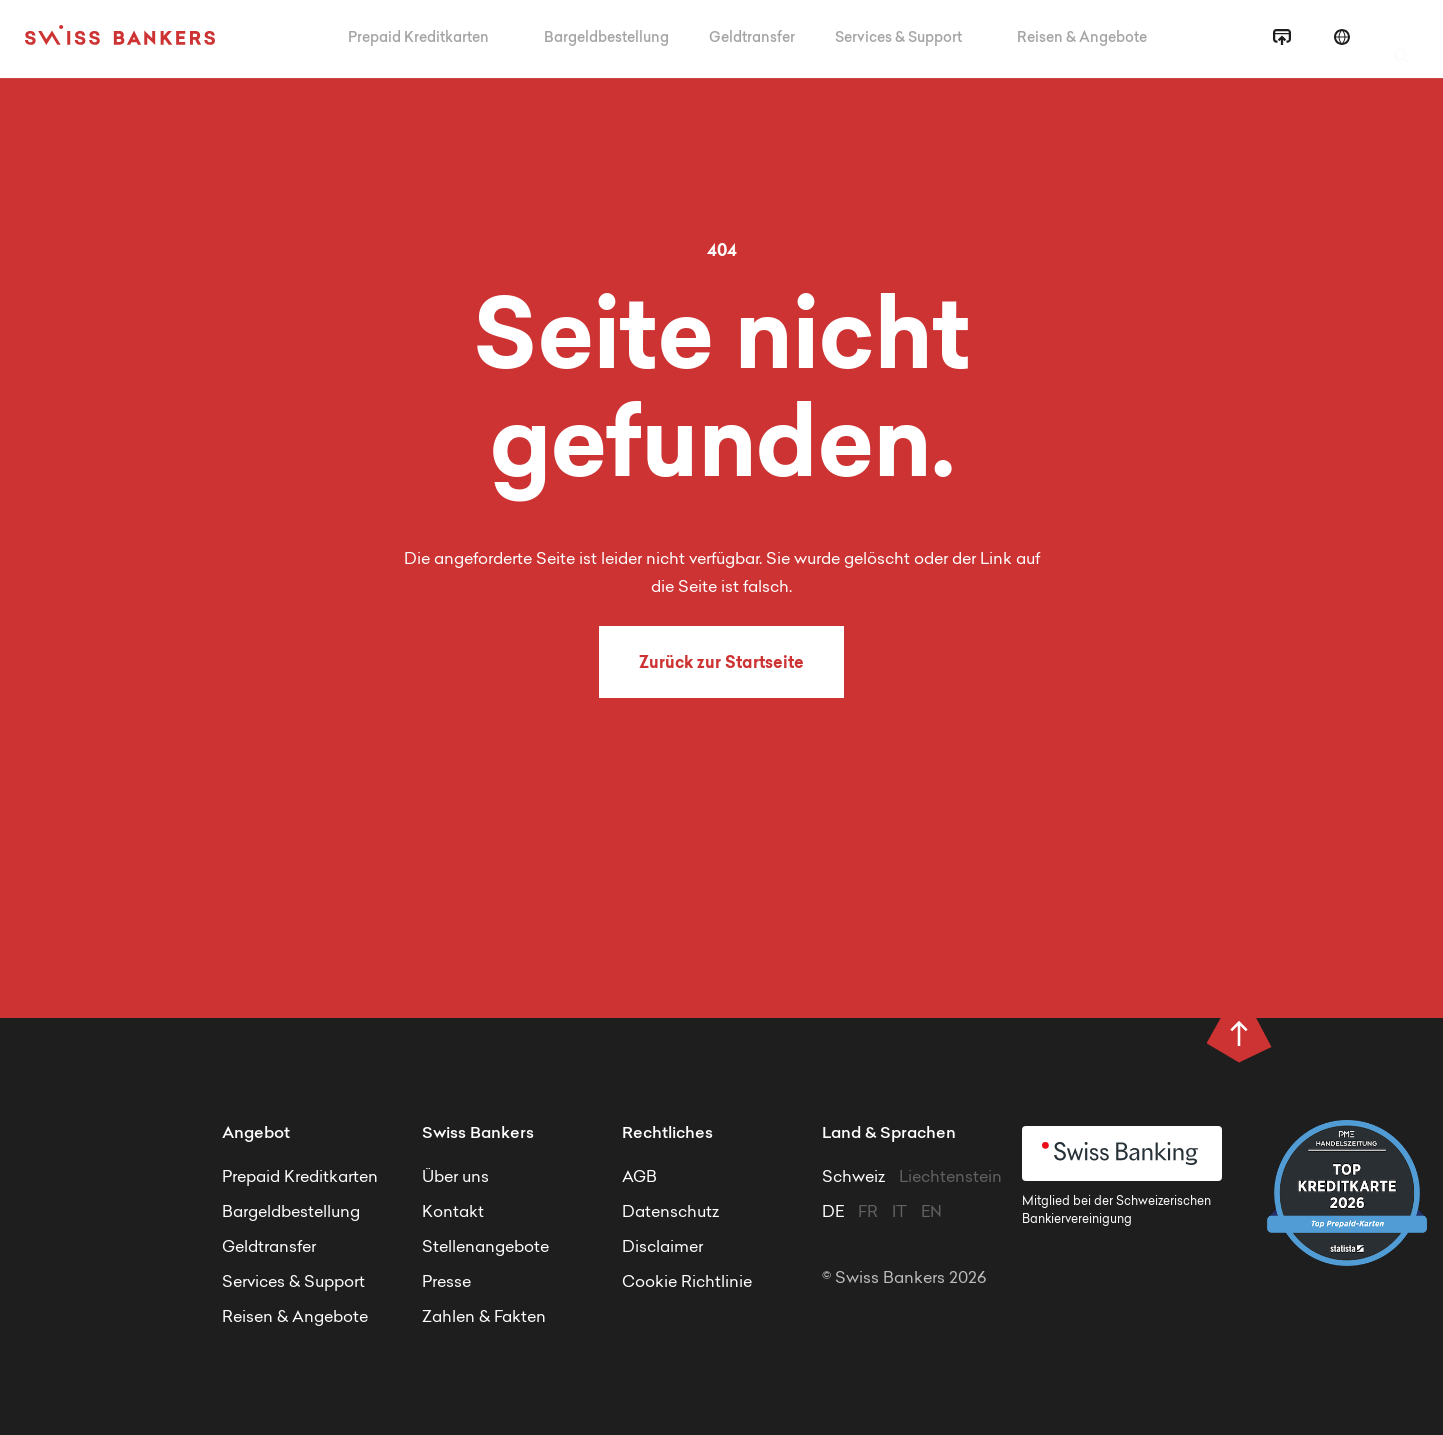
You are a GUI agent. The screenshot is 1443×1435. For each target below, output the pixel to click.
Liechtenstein (950, 1178)
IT (899, 1213)
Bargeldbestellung (606, 39)
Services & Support (900, 39)
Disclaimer (662, 1248)
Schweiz (855, 1178)
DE (833, 1213)
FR (868, 1213)
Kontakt (453, 1213)
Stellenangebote (485, 1248)
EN (931, 1213)
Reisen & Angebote (1083, 39)
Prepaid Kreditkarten (420, 39)
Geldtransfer (752, 39)
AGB (639, 1178)
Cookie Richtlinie (687, 1283)
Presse (446, 1283)
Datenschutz (670, 1213)
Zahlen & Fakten (484, 1318)
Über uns (455, 1178)
